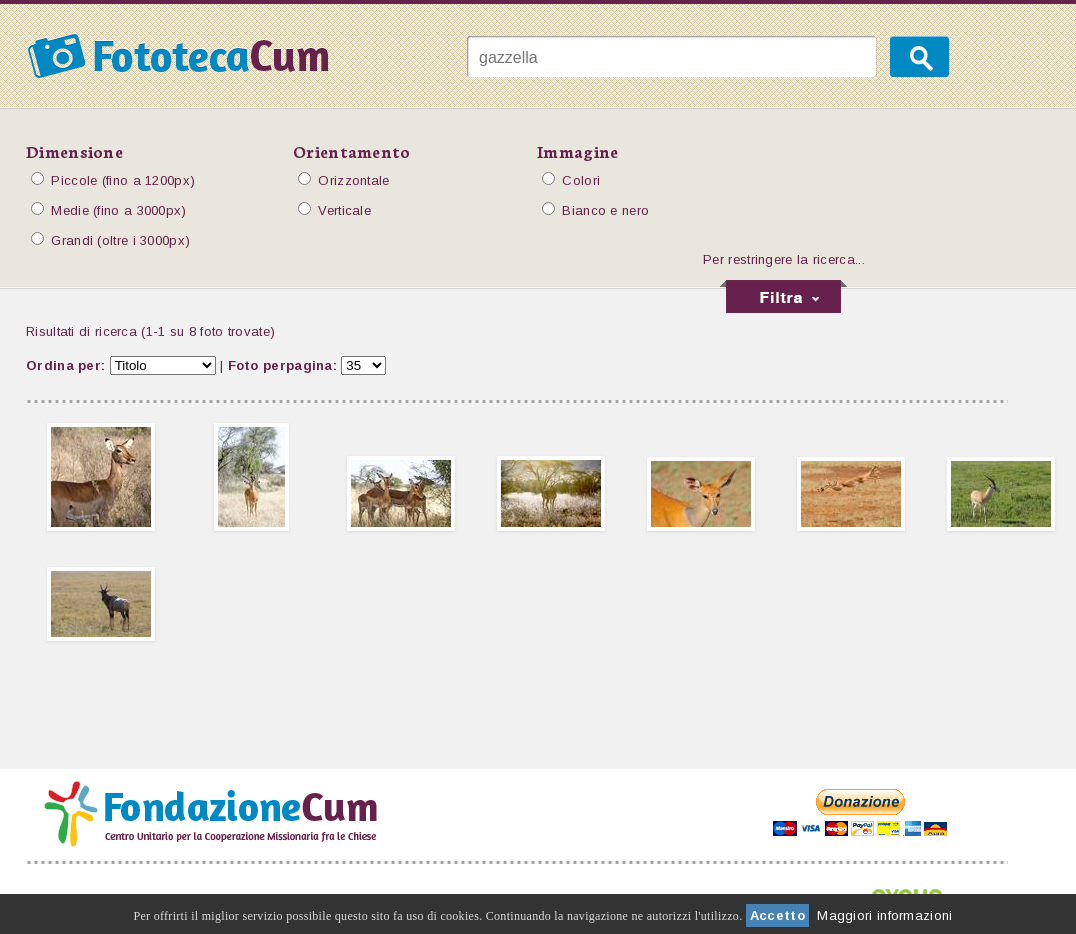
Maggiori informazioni (884, 915)
